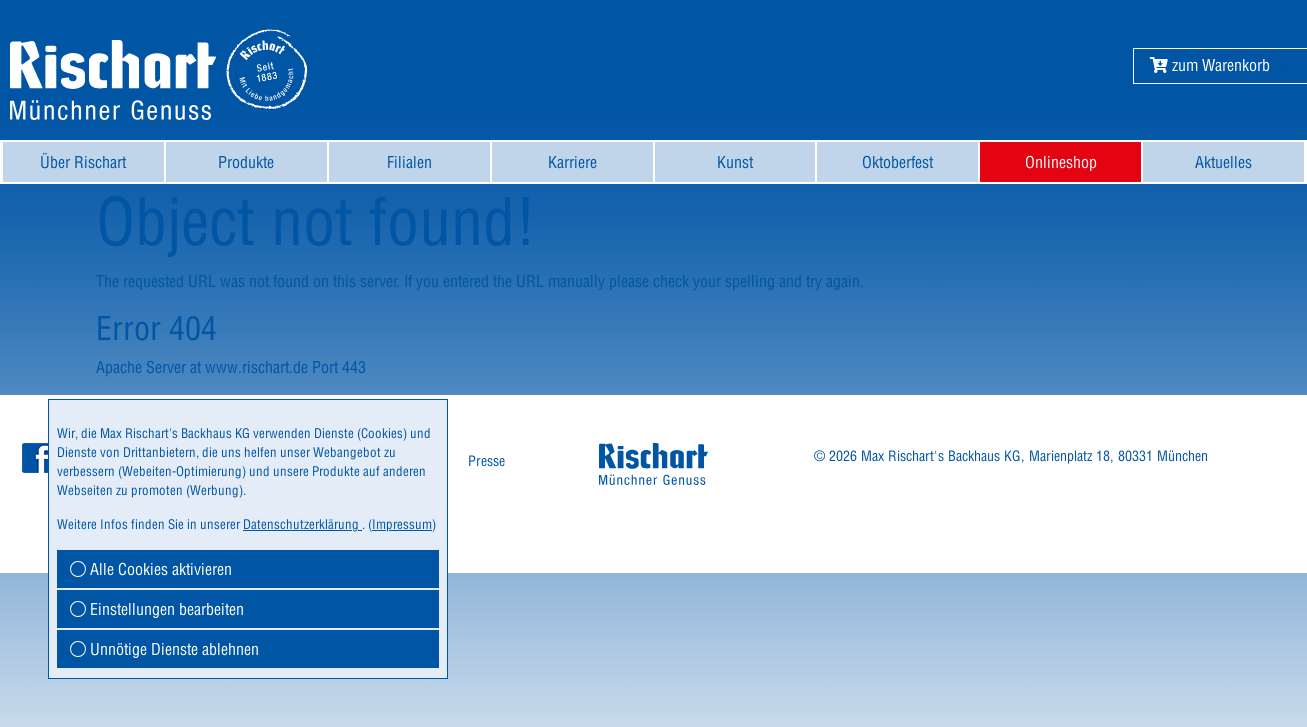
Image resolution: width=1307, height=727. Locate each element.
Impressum (402, 524)
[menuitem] (83, 162)
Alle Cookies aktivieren (151, 569)
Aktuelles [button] (1223, 162)
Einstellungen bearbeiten (157, 609)
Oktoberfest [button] (897, 162)
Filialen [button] (409, 162)
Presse (486, 461)
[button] (1210, 65)
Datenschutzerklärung (302, 524)
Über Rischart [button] (83, 162)
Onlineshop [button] (1061, 162)
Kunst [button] (735, 162)
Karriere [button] (572, 162)
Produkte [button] (246, 162)
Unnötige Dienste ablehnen (164, 649)
